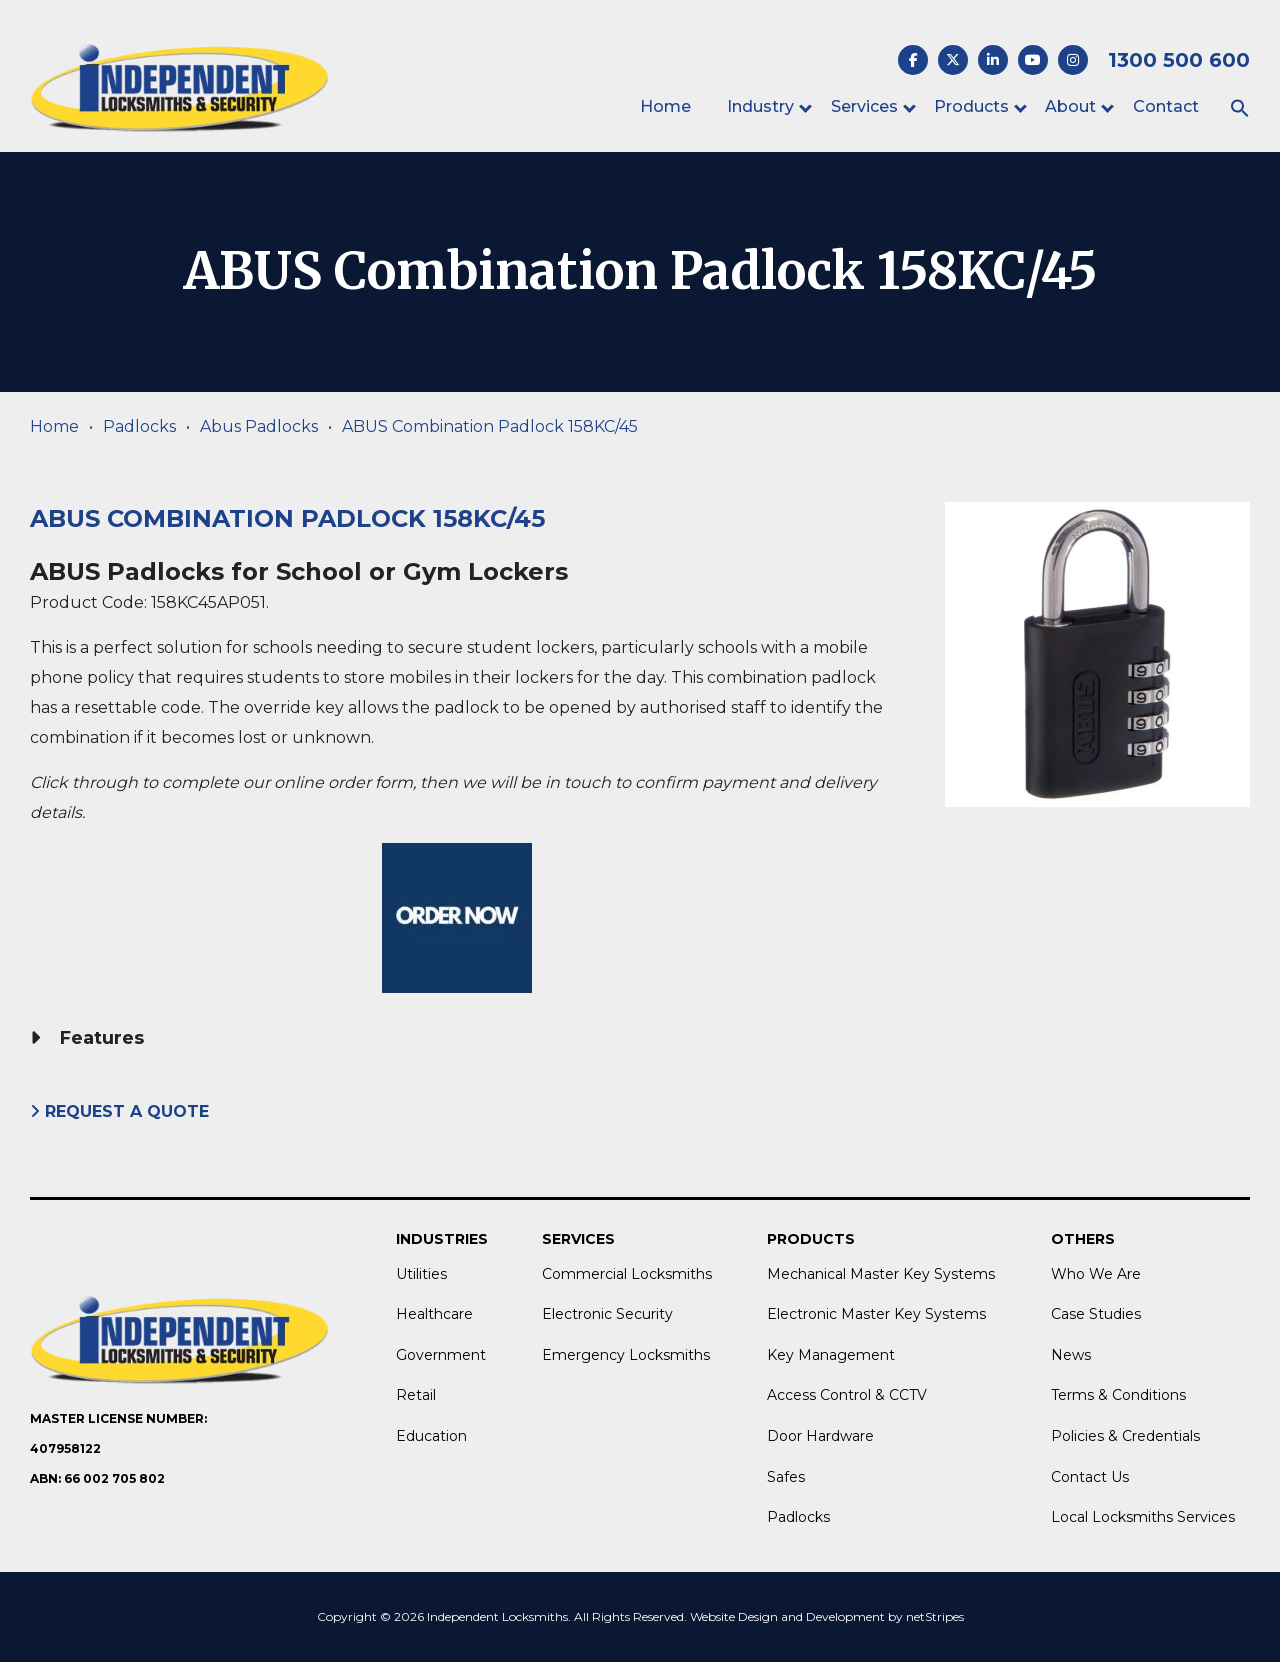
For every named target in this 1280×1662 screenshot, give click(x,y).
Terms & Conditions (1118, 1395)
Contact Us (1090, 1477)
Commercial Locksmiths (627, 1274)
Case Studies (1096, 1314)
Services (864, 106)
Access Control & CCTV (847, 1395)
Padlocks (139, 426)
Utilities (421, 1274)
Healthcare (434, 1314)
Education (431, 1436)
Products (971, 106)
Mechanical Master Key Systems (881, 1274)
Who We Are (1096, 1274)
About (1070, 106)
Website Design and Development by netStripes (827, 1616)
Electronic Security (607, 1314)
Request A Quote (122, 1111)
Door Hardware (820, 1436)
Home (665, 106)
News (1071, 1355)
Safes (786, 1477)
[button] (1240, 109)
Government (441, 1355)
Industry (760, 106)
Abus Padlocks (259, 426)
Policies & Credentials (1125, 1436)
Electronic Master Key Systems (876, 1314)
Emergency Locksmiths (626, 1355)
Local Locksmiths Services (1143, 1517)
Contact (1166, 106)
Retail (416, 1395)
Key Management (831, 1355)
